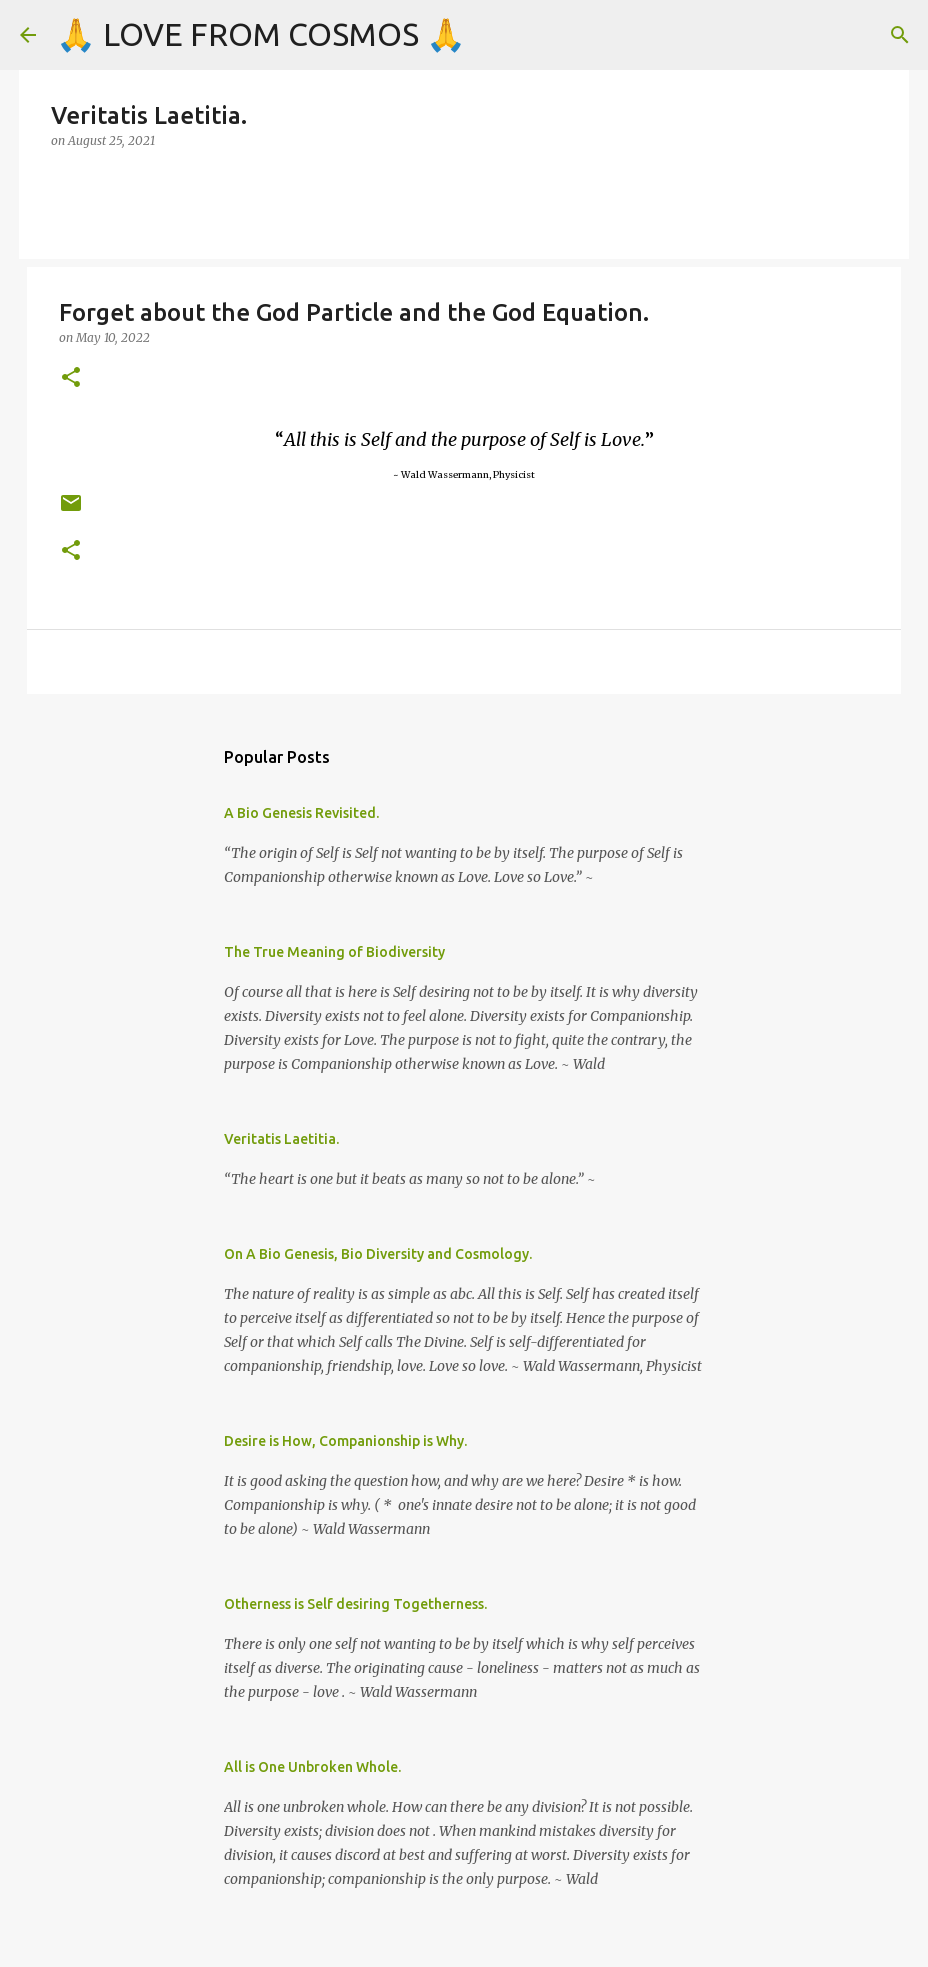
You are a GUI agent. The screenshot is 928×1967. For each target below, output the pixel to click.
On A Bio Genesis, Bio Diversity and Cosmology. (378, 1254)
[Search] (900, 35)
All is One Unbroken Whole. (312, 1767)
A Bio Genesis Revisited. (301, 813)
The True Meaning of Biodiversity (334, 952)
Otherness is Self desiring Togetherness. (355, 1604)
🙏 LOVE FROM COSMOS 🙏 (261, 34)
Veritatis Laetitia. (281, 1139)
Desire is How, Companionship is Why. (345, 1441)
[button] (71, 378)
